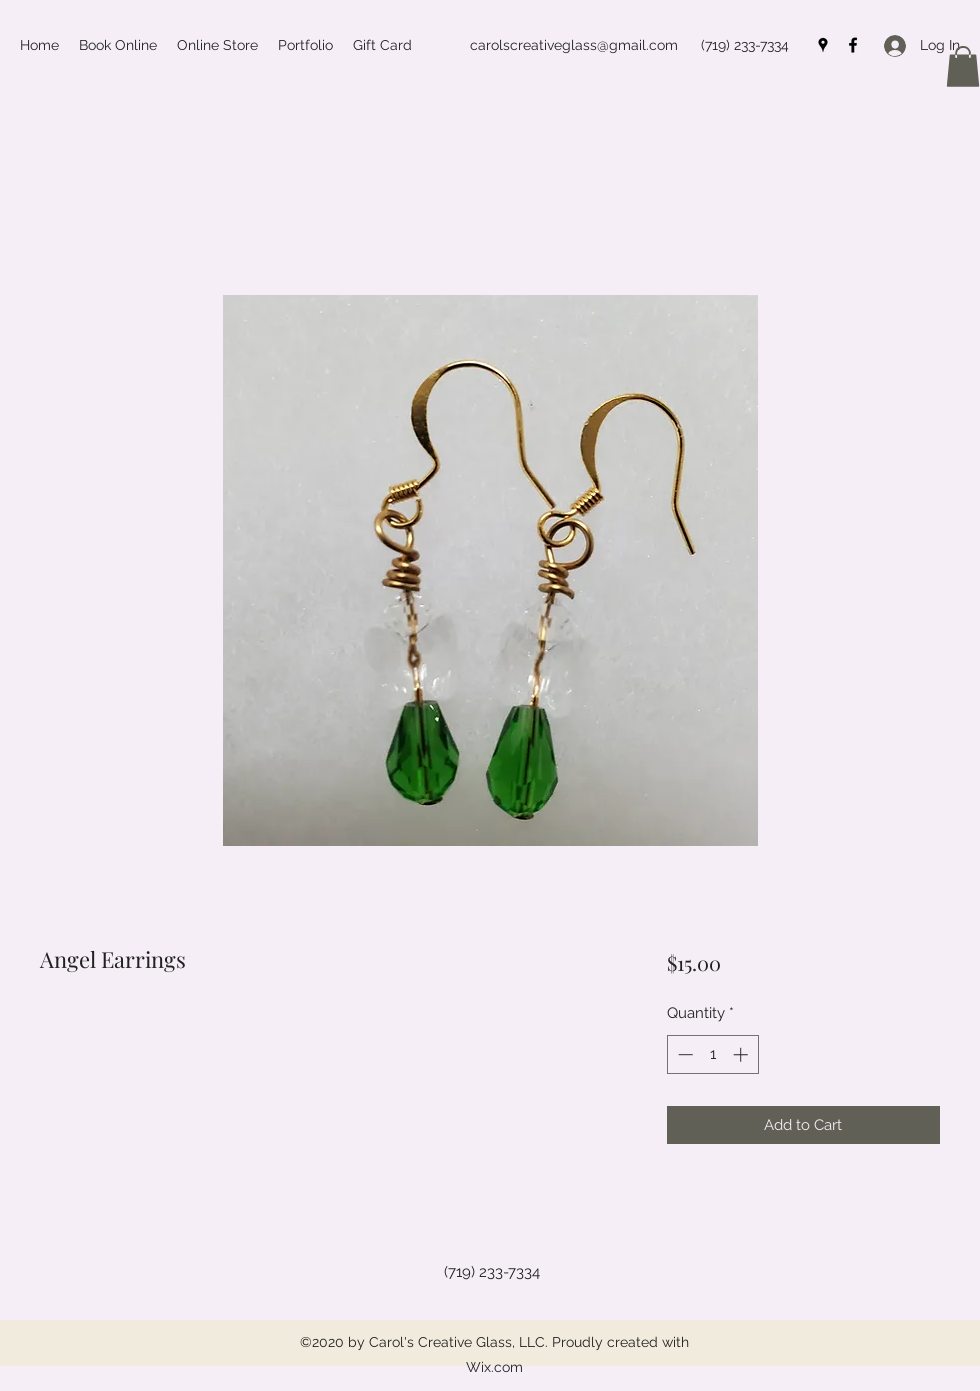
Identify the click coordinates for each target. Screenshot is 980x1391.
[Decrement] (683, 1054)
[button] (963, 66)
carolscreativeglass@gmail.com (574, 45)
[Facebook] (853, 45)
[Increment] (742, 1054)
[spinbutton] (712, 1054)
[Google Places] (823, 45)
